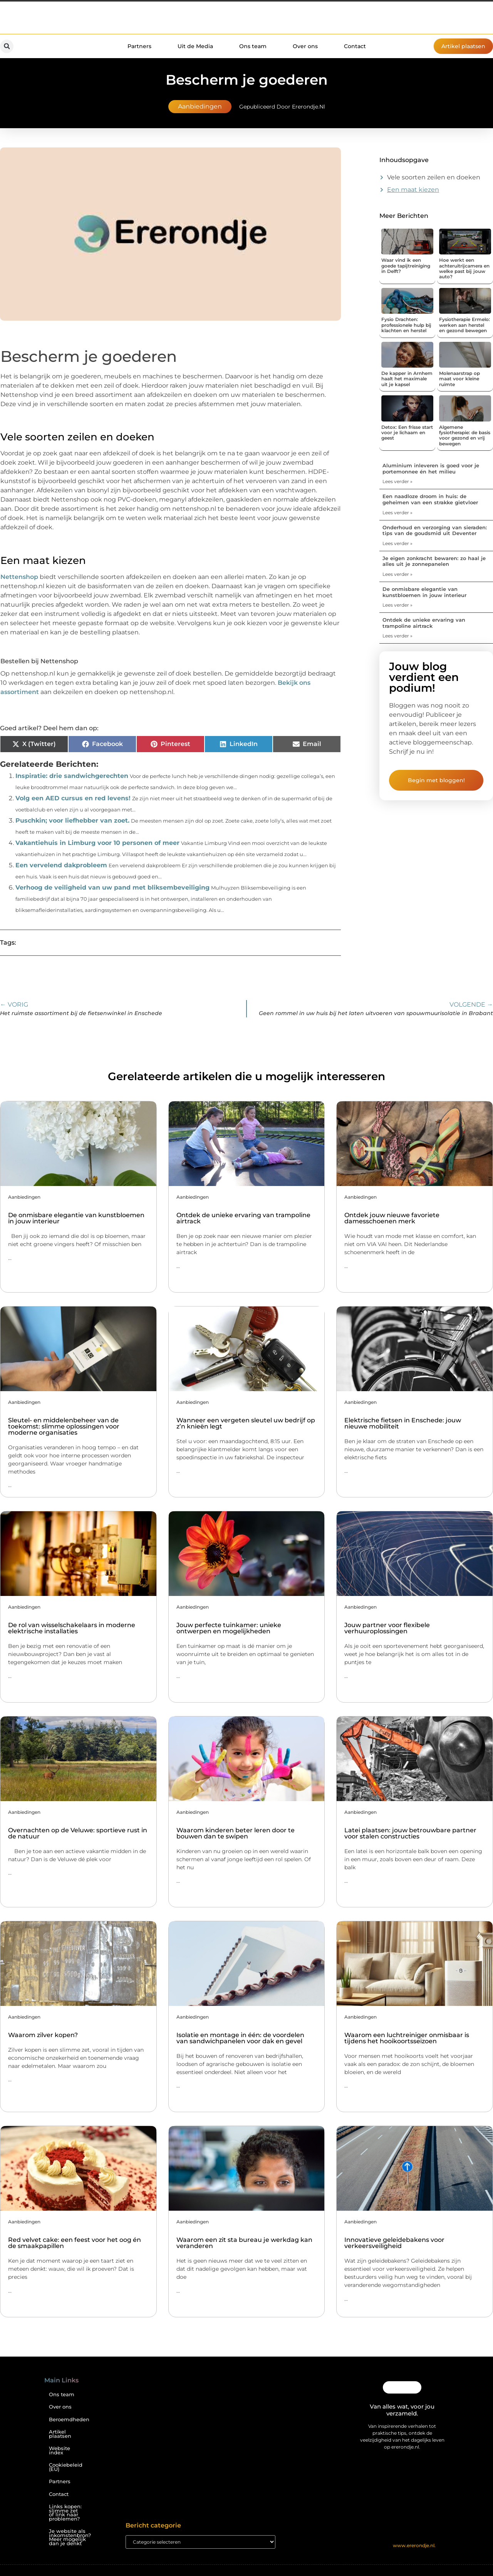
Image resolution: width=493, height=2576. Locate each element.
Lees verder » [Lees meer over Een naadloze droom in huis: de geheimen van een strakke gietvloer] (397, 512)
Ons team (253, 46)
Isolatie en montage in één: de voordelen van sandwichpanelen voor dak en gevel (240, 2038)
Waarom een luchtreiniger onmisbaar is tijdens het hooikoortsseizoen (406, 2038)
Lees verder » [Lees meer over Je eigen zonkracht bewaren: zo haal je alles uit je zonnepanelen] (397, 574)
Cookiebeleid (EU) (65, 2467)
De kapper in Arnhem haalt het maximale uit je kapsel (407, 378)
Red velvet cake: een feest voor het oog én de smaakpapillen (74, 2243)
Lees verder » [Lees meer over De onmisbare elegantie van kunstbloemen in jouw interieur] (397, 605)
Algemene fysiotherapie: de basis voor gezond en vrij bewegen (464, 435)
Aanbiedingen (200, 106)
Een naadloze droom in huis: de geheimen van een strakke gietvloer (430, 499)
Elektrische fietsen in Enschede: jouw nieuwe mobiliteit (402, 1423)
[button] (6, 46)
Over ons (305, 46)
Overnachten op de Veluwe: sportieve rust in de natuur (77, 1833)
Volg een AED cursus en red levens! (73, 798)
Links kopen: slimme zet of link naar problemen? (65, 2513)
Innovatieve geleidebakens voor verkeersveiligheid (394, 2243)
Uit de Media (195, 46)
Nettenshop (19, 576)
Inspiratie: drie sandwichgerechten (71, 775)
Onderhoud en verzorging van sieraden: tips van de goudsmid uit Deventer (434, 530)
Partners (139, 46)
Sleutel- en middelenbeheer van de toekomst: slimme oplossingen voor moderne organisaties (63, 1426)
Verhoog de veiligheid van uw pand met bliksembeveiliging (112, 887)
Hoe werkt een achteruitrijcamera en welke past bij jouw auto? (464, 268)
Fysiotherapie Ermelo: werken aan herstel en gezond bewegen (464, 324)
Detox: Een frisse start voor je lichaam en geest (407, 432)
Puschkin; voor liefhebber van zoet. (72, 820)
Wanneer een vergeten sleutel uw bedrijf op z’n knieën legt (245, 1423)
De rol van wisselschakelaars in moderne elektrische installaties (71, 1628)
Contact (355, 46)
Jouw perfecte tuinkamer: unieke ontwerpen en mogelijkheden (228, 1628)
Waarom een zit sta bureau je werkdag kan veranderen (244, 2243)
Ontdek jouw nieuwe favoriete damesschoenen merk (391, 1218)
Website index (59, 2451)
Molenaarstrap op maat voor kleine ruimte (459, 378)
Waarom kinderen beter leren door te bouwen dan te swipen (235, 1833)
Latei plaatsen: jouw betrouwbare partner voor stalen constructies (410, 1833)
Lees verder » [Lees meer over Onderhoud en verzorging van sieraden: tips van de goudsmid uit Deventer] (397, 543)
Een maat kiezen (413, 189)
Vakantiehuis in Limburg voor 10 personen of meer (97, 842)
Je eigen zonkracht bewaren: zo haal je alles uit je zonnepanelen (434, 561)
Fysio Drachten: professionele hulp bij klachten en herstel (406, 324)
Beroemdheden (68, 2419)
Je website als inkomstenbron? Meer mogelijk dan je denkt (68, 2537)
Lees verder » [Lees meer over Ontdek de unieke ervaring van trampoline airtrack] (397, 636)
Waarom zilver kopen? (43, 2035)
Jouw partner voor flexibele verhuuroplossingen (387, 1628)
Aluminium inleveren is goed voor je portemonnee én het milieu (430, 468)
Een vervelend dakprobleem (61, 865)
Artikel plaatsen (60, 2434)
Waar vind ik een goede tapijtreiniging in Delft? (405, 265)
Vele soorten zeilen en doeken (433, 177)
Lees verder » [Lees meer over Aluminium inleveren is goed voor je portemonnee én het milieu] (397, 481)
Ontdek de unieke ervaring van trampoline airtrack (423, 623)
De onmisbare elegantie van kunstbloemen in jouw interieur (424, 592)
